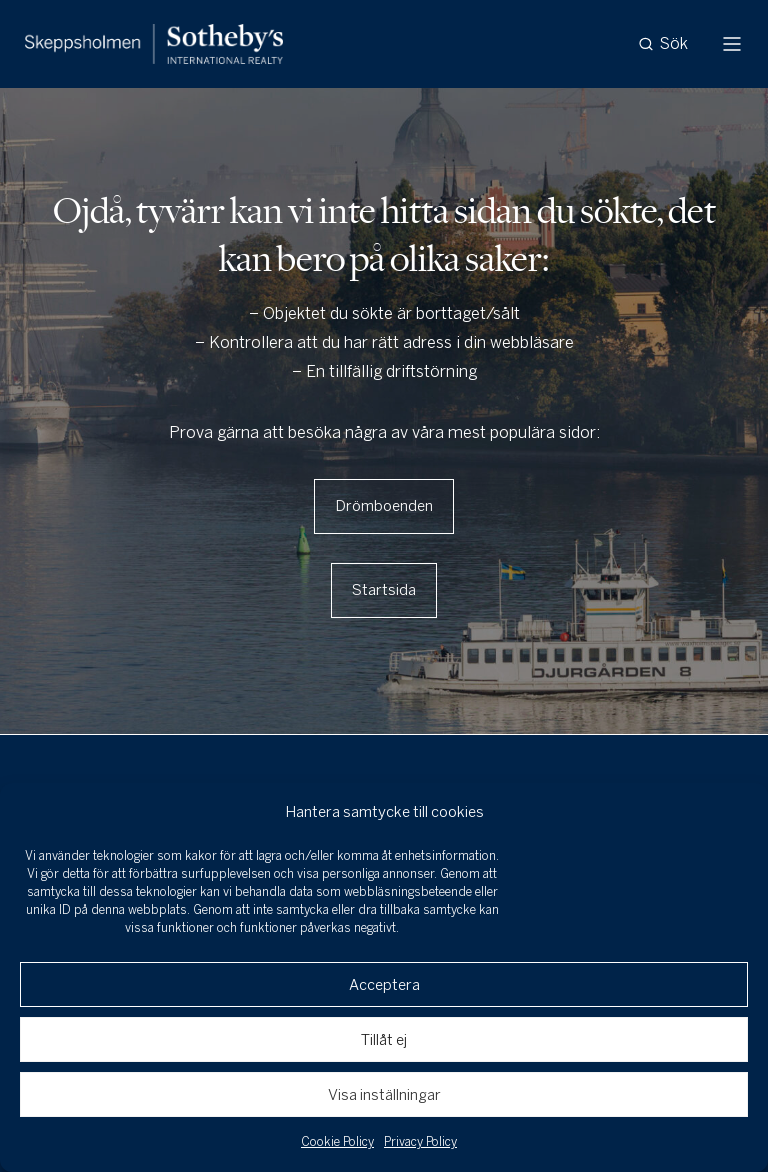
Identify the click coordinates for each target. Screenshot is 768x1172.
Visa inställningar (384, 1095)
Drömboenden (384, 506)
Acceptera (384, 985)
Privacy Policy (420, 1142)
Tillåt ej (384, 1040)
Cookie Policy (337, 1142)
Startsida (384, 590)
